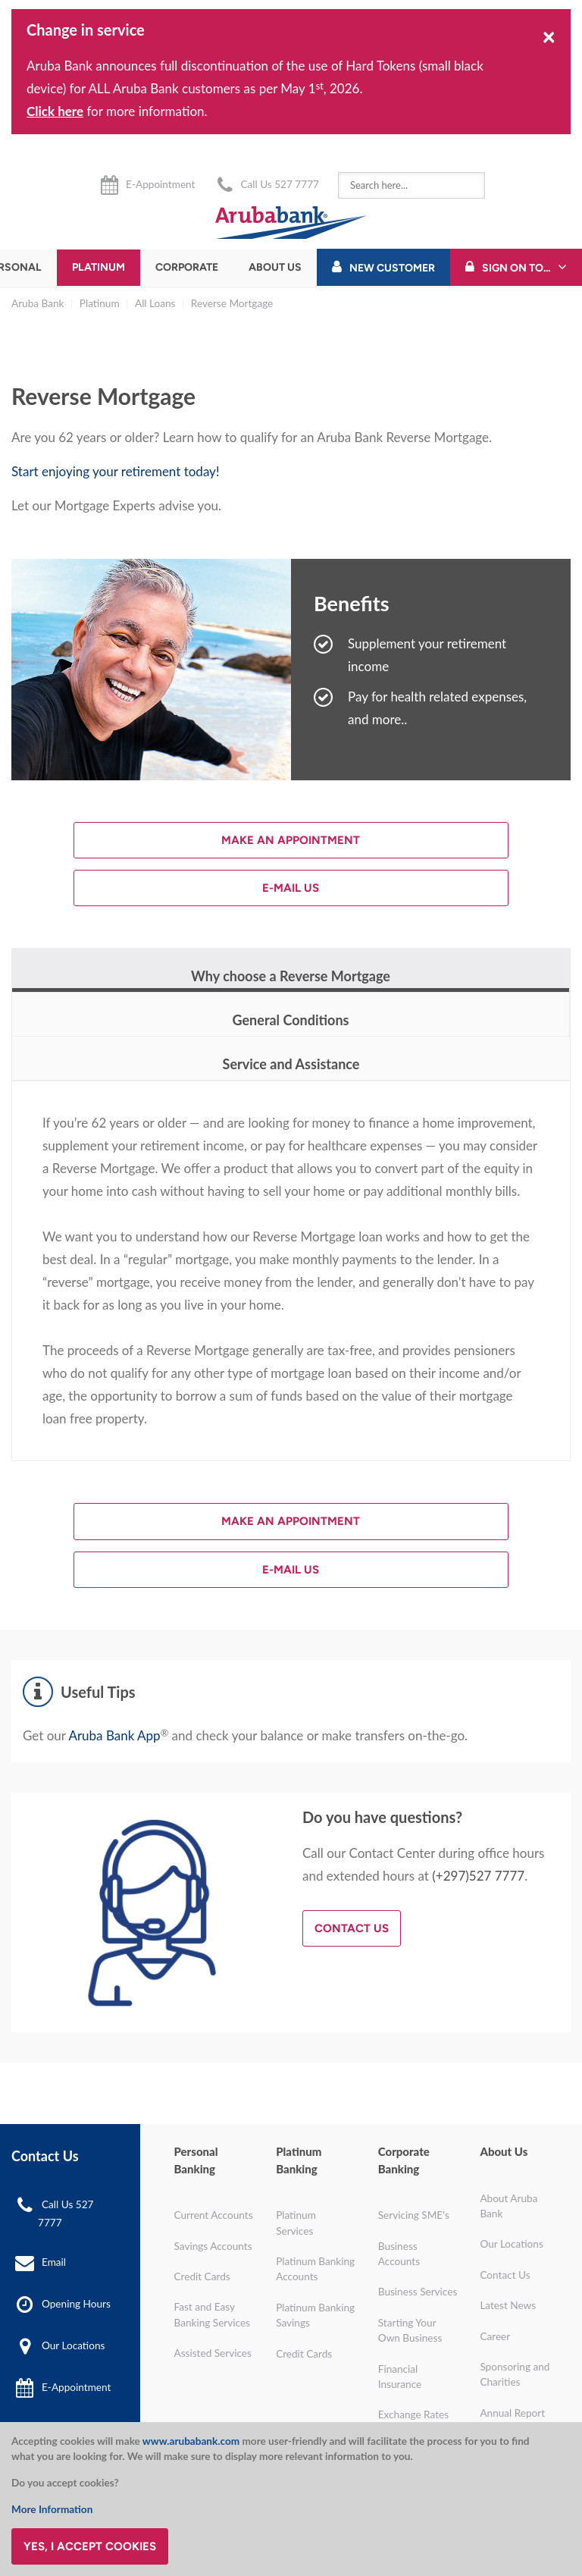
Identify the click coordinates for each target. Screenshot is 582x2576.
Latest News (508, 2305)
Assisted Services (213, 2353)
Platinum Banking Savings (315, 2315)
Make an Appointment (290, 840)
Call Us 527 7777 (279, 184)
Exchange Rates (413, 2414)
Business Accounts (399, 2253)
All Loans (155, 303)
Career (495, 2336)
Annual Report (512, 2413)
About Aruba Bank (508, 2206)
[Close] (549, 35)
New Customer (392, 268)
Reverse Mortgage (232, 303)
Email (54, 2262)
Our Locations (73, 2345)
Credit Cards (202, 2276)
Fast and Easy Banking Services (212, 2314)
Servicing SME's (413, 2215)
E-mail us (290, 888)
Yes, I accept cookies (89, 2546)
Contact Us (351, 1928)
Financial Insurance (399, 2376)
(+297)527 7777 (478, 1876)
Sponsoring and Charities (514, 2374)
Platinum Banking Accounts (315, 2269)
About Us (275, 267)
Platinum (98, 267)
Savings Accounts (213, 2246)
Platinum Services (296, 2222)
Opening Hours (76, 2304)
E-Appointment (160, 184)
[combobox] (411, 185)
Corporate (186, 267)
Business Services (418, 2292)
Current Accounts (213, 2215)
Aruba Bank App (114, 1735)
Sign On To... (516, 268)
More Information (51, 2509)
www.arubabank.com (190, 2441)
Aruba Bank (37, 303)
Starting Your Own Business (410, 2330)
